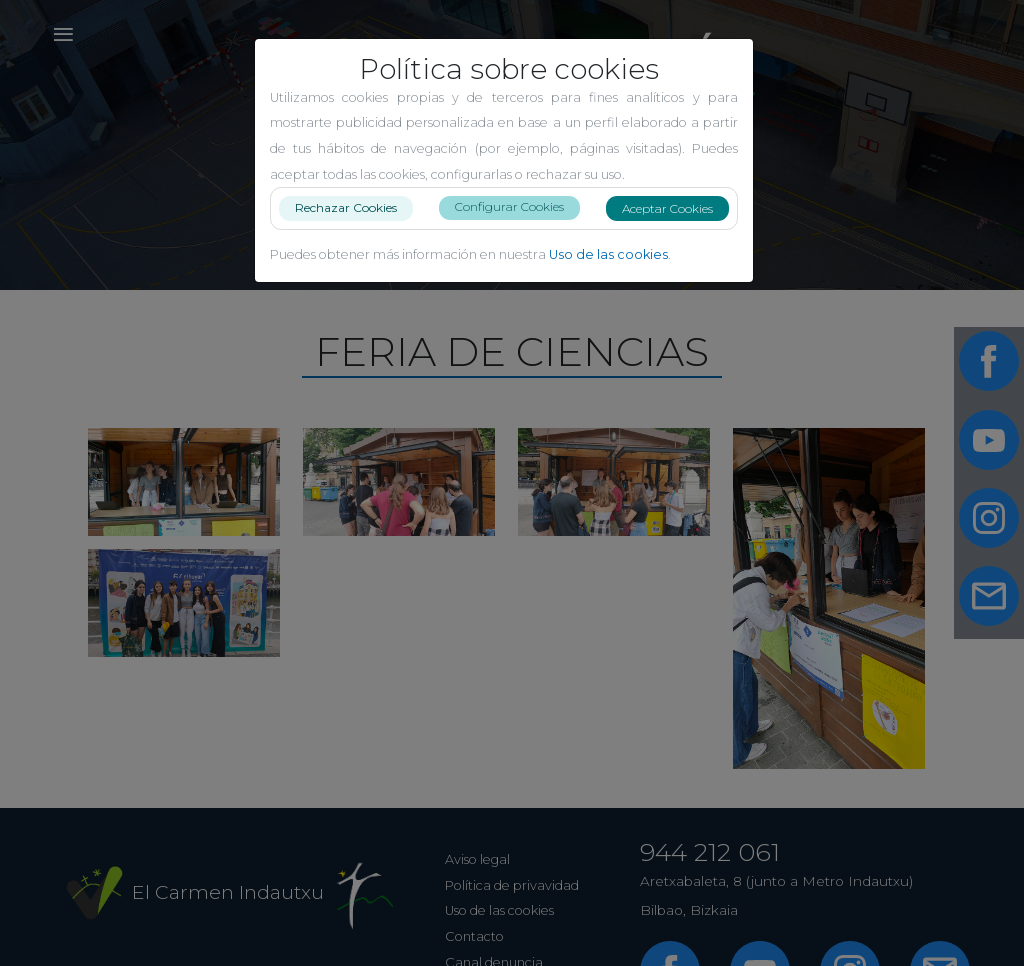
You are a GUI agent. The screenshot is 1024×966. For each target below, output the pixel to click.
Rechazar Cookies (354, 207)
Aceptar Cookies (675, 208)
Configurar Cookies (517, 206)
